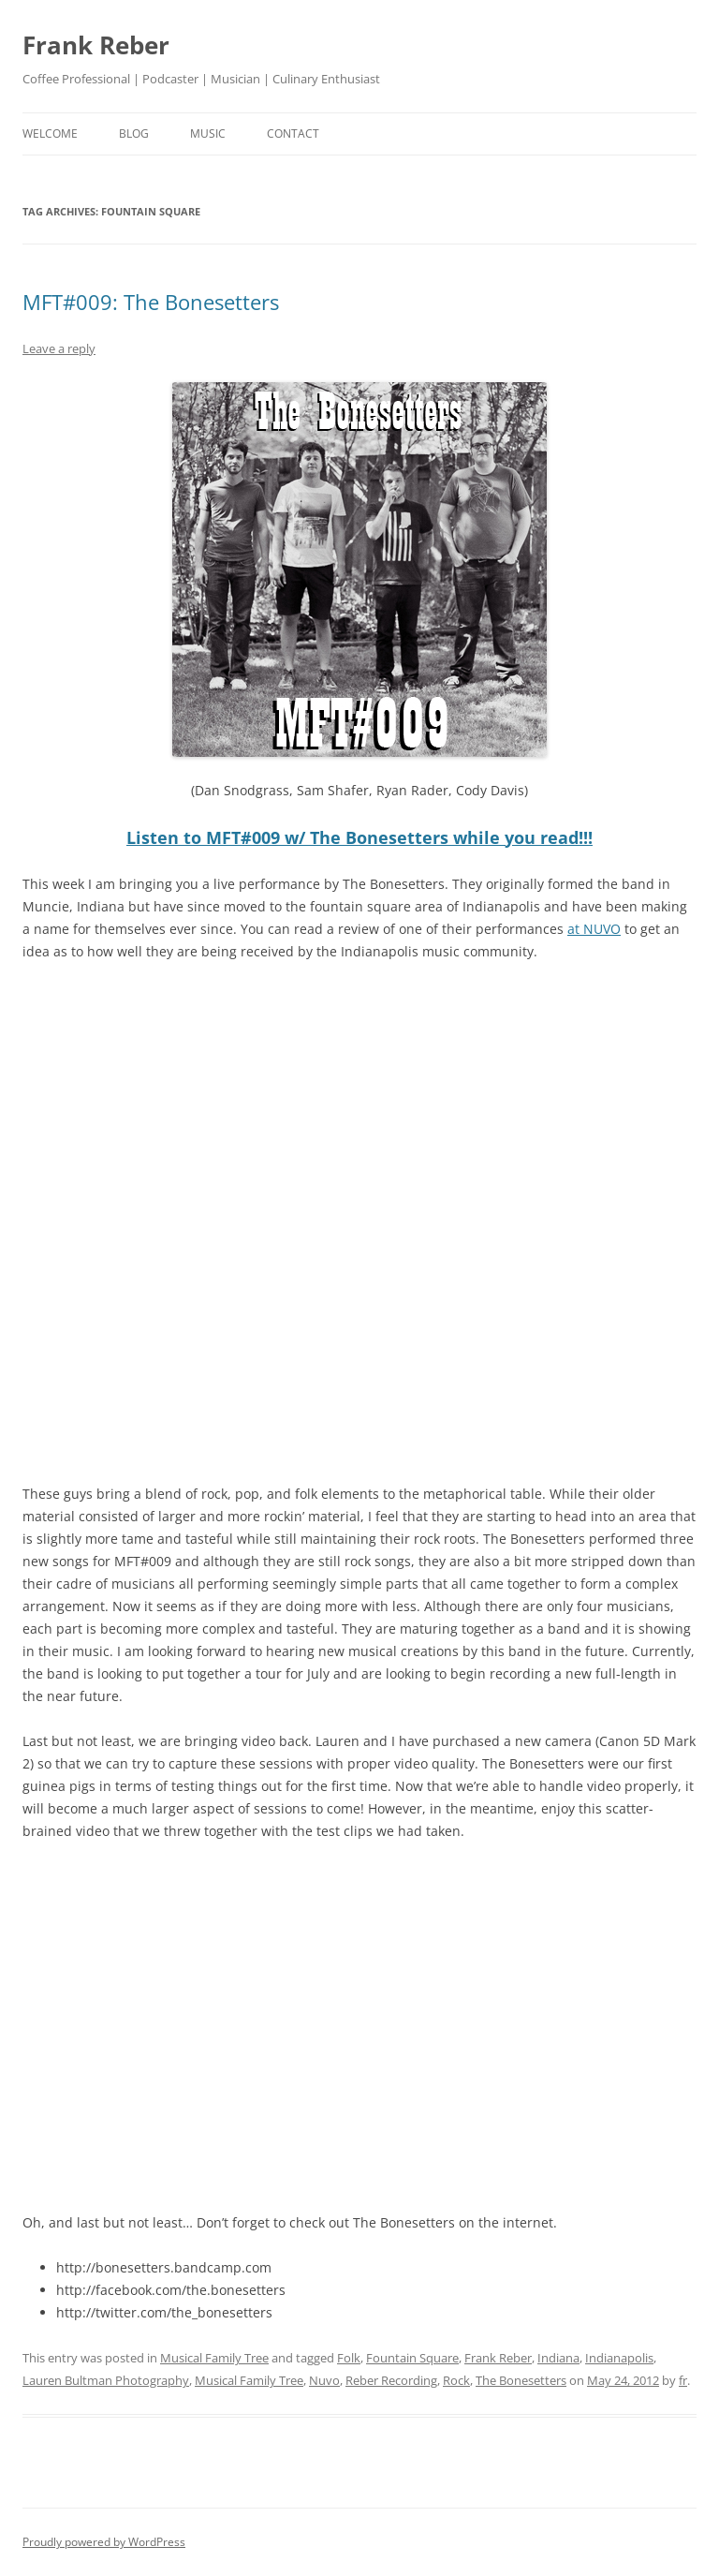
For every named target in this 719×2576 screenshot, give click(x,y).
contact (293, 133)
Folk (348, 2357)
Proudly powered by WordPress (103, 2542)
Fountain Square (412, 2357)
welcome (50, 133)
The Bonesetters (521, 2380)
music (208, 133)
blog (134, 133)
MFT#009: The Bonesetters (150, 302)
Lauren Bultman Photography (105, 2380)
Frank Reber (95, 45)
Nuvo (324, 2380)
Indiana (558, 2357)
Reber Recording (391, 2380)
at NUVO (594, 929)
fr (683, 2380)
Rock (456, 2380)
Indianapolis (619, 2357)
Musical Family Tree (214, 2357)
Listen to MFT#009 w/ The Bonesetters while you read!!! (359, 837)
